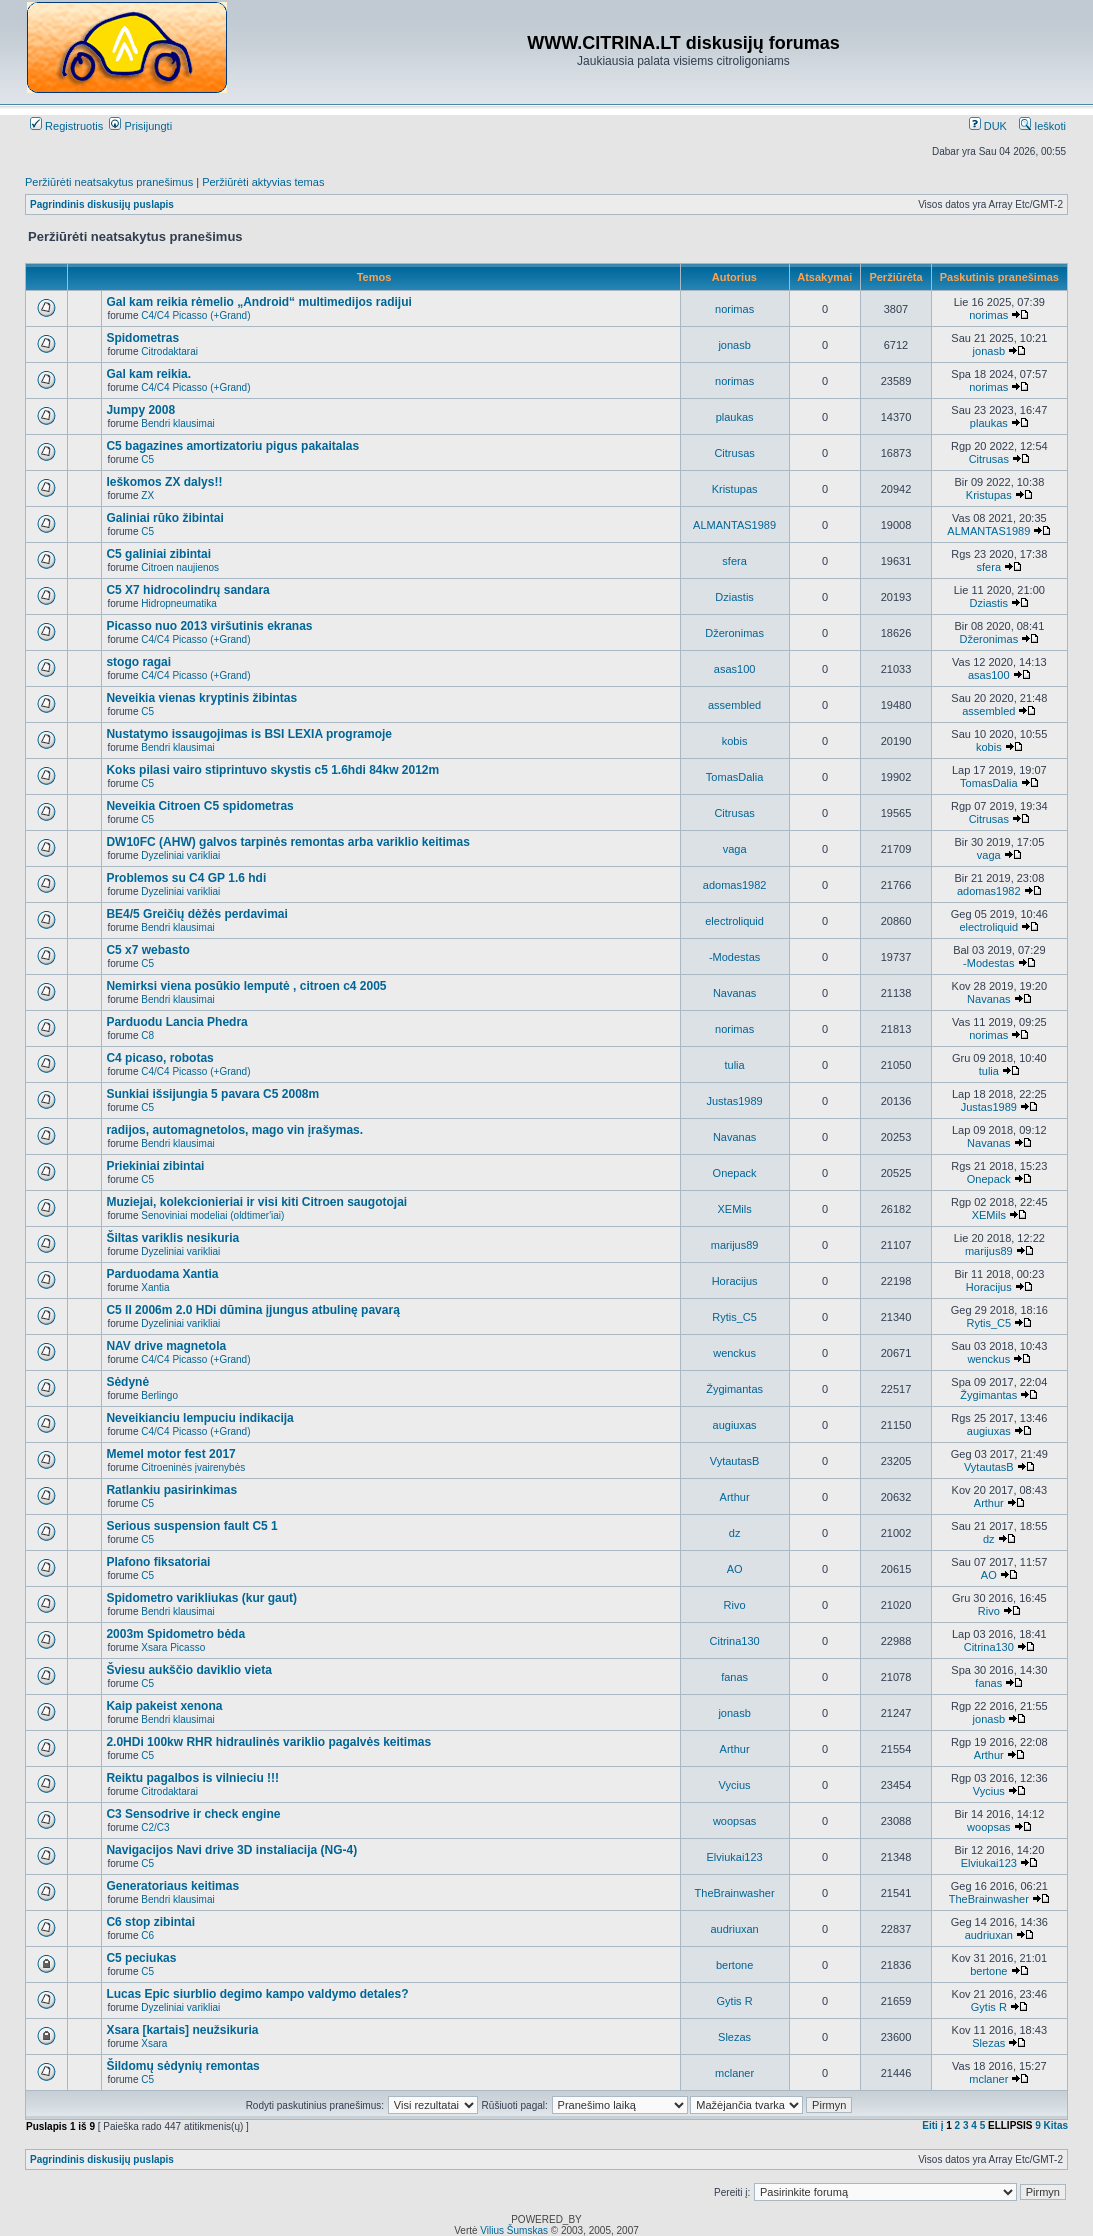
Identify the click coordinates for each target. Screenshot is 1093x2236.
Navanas (734, 993)
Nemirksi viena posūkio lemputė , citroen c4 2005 (246, 986)
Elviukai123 (734, 1857)
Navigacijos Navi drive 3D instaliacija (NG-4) (231, 1850)
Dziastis (734, 597)
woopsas (734, 1821)
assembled (734, 705)
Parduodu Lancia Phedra (176, 1022)
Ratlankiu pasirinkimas (171, 1490)
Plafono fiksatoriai (158, 1562)
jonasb (734, 345)
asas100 (735, 669)
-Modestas (734, 957)
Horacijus (735, 1281)
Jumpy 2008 (140, 410)
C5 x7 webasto (147, 950)
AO (735, 1569)
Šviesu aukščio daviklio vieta (188, 1670)
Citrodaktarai (169, 351)
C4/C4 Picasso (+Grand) (195, 315)
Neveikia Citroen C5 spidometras (199, 806)
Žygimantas (734, 1389)
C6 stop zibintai (150, 1922)
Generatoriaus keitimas (172, 1886)
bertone (734, 1965)
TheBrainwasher (735, 1893)
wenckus (734, 1353)
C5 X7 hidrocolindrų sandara (187, 590)
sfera (734, 561)
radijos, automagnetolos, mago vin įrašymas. (234, 1130)
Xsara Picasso (173, 1647)
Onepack (735, 1173)
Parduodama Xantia (162, 1274)
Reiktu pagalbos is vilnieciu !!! (192, 1778)
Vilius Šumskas (514, 2230)
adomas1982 (735, 885)
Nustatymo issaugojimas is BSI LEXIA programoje (249, 734)
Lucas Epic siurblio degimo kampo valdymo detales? (257, 1994)
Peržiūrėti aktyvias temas (263, 182)
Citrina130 (735, 1641)
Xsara (154, 2043)
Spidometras (142, 338)
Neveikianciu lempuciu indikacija (199, 1418)
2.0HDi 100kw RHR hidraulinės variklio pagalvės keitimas (268, 1742)
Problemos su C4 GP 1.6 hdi (186, 878)
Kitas (1056, 2125)
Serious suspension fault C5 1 (191, 1526)
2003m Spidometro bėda (175, 1634)
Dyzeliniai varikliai (180, 855)
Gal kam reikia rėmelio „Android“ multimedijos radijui (258, 302)
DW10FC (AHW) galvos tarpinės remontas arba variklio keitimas (287, 842)
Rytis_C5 (734, 1317)
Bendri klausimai (177, 423)
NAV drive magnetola (166, 1346)
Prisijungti (140, 126)
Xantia (155, 1287)
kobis (735, 741)
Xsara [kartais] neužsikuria (182, 2030)
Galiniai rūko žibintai (164, 518)
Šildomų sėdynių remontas (182, 2066)
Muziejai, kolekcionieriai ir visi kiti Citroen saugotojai (256, 1202)
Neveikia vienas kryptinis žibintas (201, 698)
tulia (735, 1065)
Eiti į (932, 2125)
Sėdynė (127, 1382)
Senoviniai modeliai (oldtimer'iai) (212, 1215)
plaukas (735, 417)
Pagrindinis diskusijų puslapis (102, 204)
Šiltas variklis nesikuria (172, 1238)
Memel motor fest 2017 (170, 1454)
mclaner (734, 2073)
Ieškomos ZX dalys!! (164, 482)
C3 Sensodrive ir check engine (193, 1814)
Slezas (734, 2037)
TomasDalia (734, 777)
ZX (147, 495)
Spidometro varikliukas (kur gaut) (201, 1598)
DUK (988, 126)
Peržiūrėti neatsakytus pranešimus (109, 182)
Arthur (735, 1497)
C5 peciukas (141, 1958)
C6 (147, 1935)
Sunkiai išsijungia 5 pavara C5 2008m (212, 1094)
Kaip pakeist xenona (164, 1706)
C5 (147, 459)
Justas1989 (734, 1101)
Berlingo (159, 1395)
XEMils (734, 1209)
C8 (147, 1035)
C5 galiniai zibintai (158, 554)
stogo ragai (138, 662)
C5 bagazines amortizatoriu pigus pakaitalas (232, 446)
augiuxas (735, 1425)
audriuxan (734, 1929)
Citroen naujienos (180, 567)
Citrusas (734, 453)
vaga (735, 849)
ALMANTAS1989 (734, 525)
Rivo (735, 1605)
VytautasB (735, 1461)
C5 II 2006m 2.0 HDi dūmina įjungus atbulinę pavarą (252, 1310)
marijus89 (735, 1245)
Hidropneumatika (179, 603)
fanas (734, 1677)
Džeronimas (734, 633)
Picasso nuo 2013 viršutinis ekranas (209, 626)
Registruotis (66, 126)
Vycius (735, 1785)
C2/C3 (155, 1827)
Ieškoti (1042, 126)
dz (735, 1533)
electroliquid (734, 921)
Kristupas (735, 489)
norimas (734, 309)
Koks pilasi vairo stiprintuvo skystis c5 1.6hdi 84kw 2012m (272, 770)
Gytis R (735, 2001)
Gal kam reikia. (148, 374)
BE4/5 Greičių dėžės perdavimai (196, 914)
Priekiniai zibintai (155, 1166)
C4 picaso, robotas (159, 1058)
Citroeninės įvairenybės (193, 1467)
